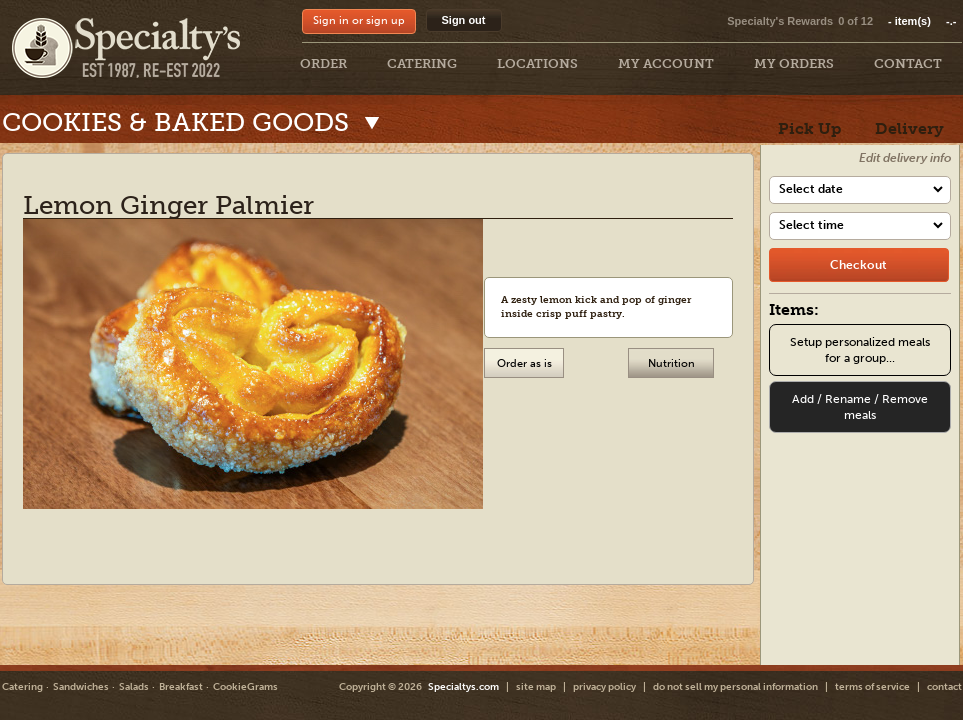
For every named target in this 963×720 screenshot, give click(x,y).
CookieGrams (245, 687)
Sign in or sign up (359, 20)
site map (536, 687)
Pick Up (809, 128)
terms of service (872, 687)
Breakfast (181, 687)
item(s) (922, 21)
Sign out (464, 20)
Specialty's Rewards (780, 21)
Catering (22, 687)
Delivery (909, 128)
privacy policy (604, 687)
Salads (134, 687)
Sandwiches (81, 687)
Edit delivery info (905, 158)
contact (944, 687)
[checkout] (859, 265)
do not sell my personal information (735, 687)
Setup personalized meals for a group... (860, 350)
